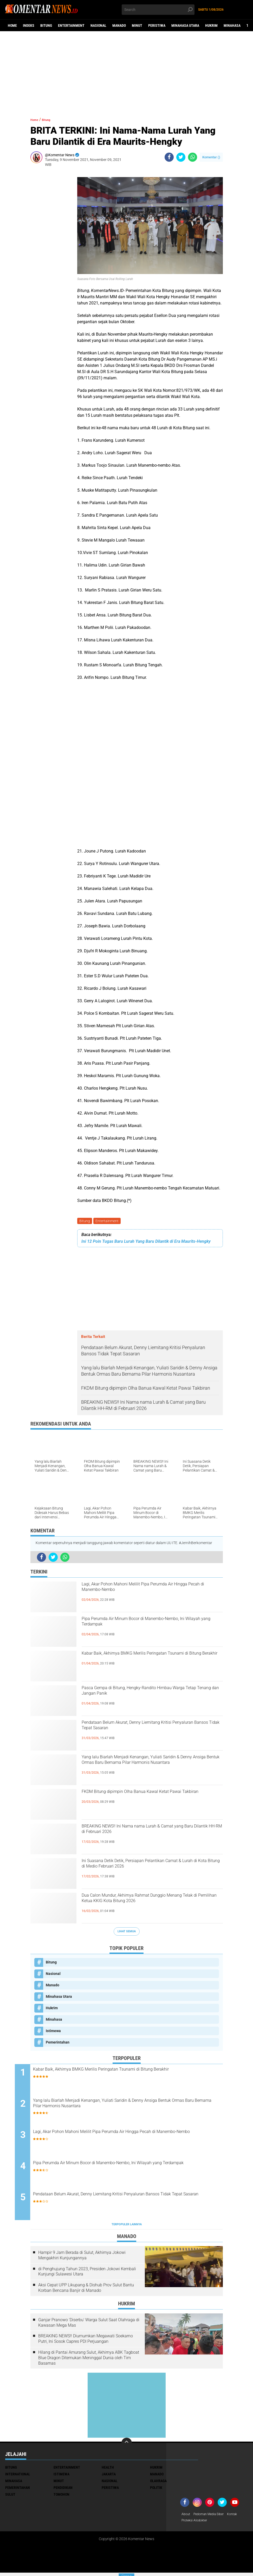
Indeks (28, 25)
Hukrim (211, 25)
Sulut (10, 2497)
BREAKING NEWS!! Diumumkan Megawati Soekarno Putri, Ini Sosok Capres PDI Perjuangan (85, 2341)
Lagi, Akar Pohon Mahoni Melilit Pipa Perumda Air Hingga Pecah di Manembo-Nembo (149, 1591)
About (186, 2517)
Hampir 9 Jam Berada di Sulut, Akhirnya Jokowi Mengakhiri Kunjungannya (82, 2257)
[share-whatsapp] (192, 157)
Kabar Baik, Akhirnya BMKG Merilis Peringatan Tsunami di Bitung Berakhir (149, 1660)
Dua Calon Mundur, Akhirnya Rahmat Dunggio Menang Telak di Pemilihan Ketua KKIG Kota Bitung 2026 (148, 1907)
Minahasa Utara (185, 25)
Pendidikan (63, 2490)
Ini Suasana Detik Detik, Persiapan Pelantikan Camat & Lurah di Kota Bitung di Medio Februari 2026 (151, 1872)
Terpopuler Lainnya (127, 2226)
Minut (137, 25)
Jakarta (109, 2476)
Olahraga (158, 2483)
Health (108, 2470)
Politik (156, 2490)
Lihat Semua (127, 1932)
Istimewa (53, 2032)
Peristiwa (156, 25)
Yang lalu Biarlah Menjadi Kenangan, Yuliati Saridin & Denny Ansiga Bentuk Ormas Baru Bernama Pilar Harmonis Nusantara (145, 1768)
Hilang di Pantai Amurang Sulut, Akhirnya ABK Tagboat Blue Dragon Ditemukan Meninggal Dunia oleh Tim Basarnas (88, 2360)
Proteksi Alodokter (196, 2523)
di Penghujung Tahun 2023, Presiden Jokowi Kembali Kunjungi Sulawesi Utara (87, 2274)
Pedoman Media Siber (212, 2517)
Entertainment (71, 25)
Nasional (98, 25)
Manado (119, 25)
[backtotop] (126, 2445)
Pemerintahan (57, 2043)
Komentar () (211, 157)
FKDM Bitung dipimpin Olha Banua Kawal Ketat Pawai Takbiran (150, 1798)
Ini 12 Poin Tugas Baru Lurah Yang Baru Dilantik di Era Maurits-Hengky (146, 1242)
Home (12, 25)
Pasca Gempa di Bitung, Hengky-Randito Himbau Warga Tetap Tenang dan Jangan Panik (151, 1695)
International (17, 2476)
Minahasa (232, 25)
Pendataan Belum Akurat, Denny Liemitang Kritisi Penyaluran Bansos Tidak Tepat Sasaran (149, 1729)
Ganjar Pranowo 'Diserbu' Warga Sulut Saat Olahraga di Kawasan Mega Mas (88, 2325)
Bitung (46, 25)
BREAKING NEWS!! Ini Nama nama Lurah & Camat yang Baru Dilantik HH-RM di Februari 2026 (147, 1837)
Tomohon (61, 2497)
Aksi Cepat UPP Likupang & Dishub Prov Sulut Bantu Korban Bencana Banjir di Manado (86, 2290)
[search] (158, 9)
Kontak (239, 2517)
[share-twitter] (180, 157)
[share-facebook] (169, 157)
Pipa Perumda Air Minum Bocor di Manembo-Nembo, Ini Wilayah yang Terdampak (148, 1625)
